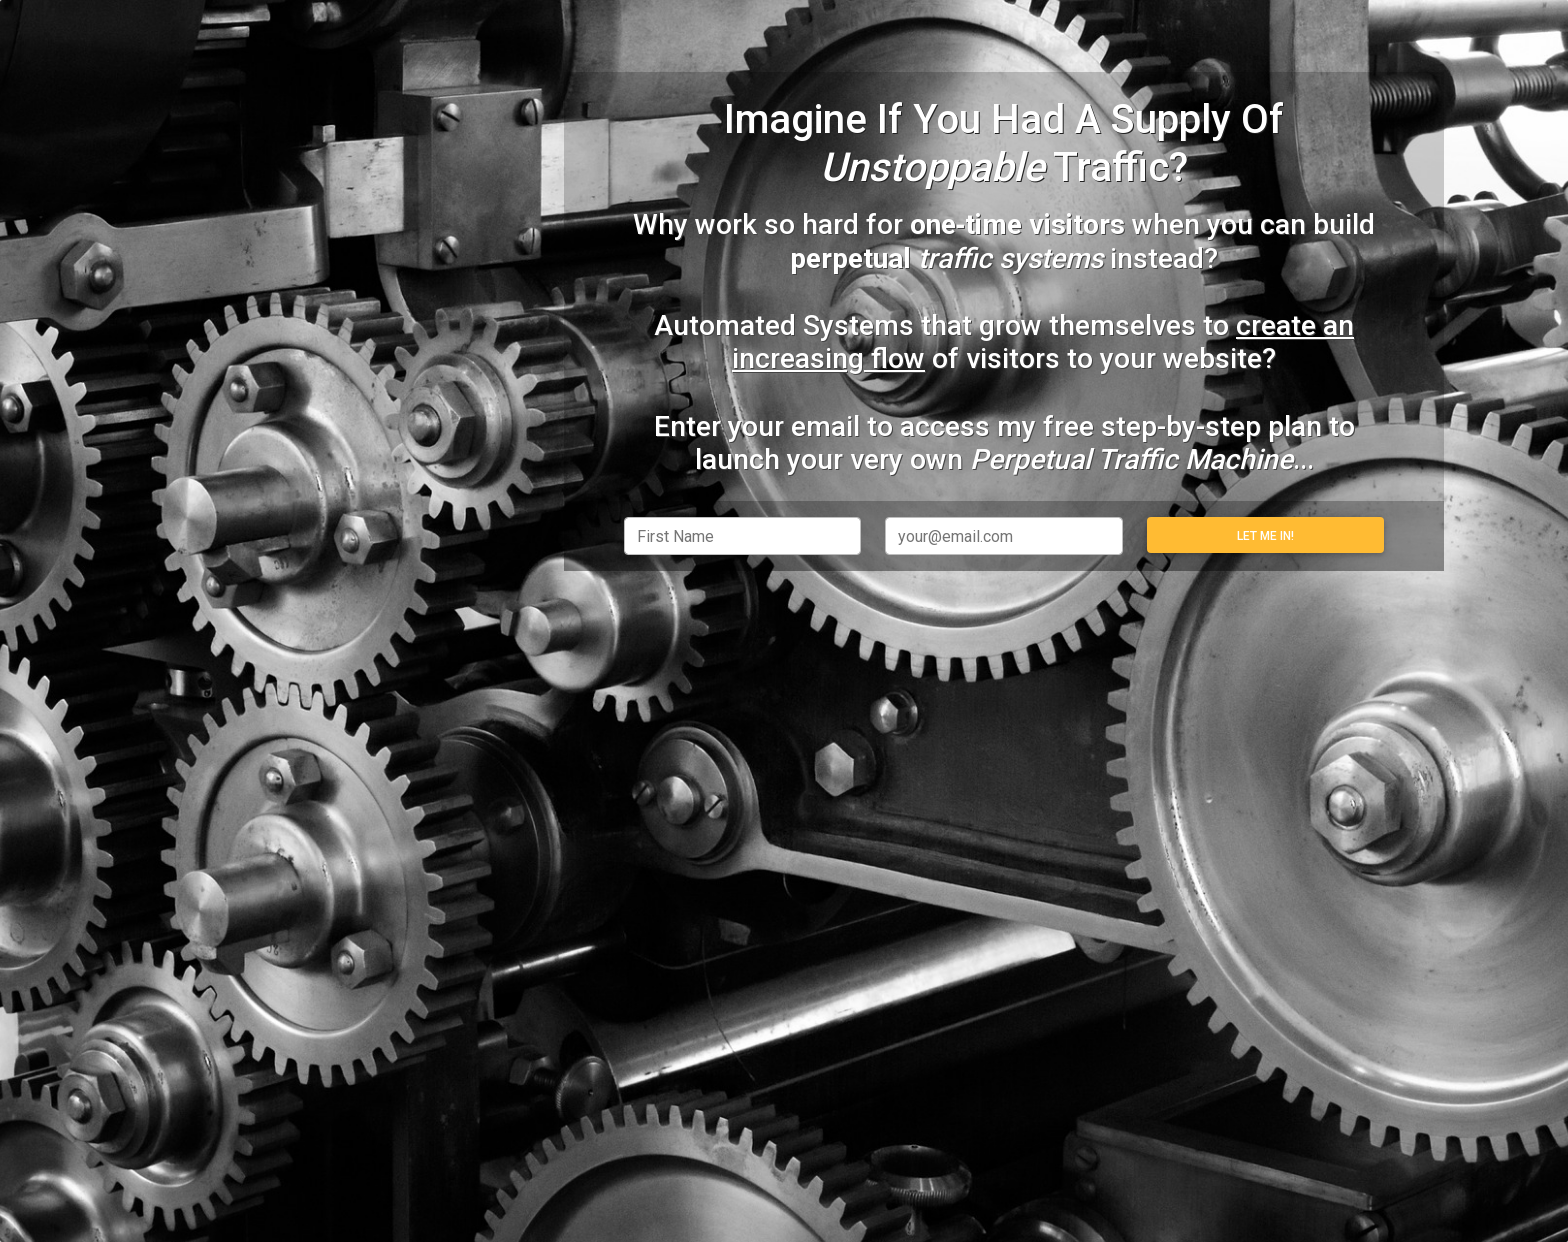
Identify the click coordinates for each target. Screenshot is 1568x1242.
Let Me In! (1265, 536)
